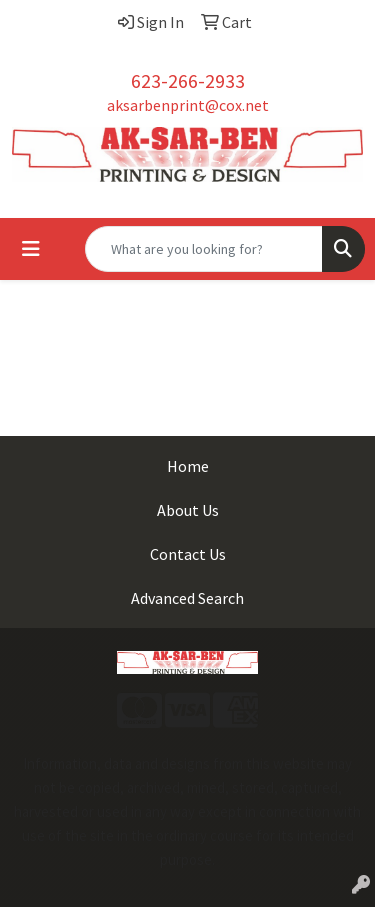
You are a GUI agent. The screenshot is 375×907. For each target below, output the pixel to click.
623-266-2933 (188, 80)
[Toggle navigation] (31, 249)
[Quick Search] (204, 249)
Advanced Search (187, 598)
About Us (188, 510)
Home (188, 466)
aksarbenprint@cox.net (188, 105)
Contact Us (188, 554)
